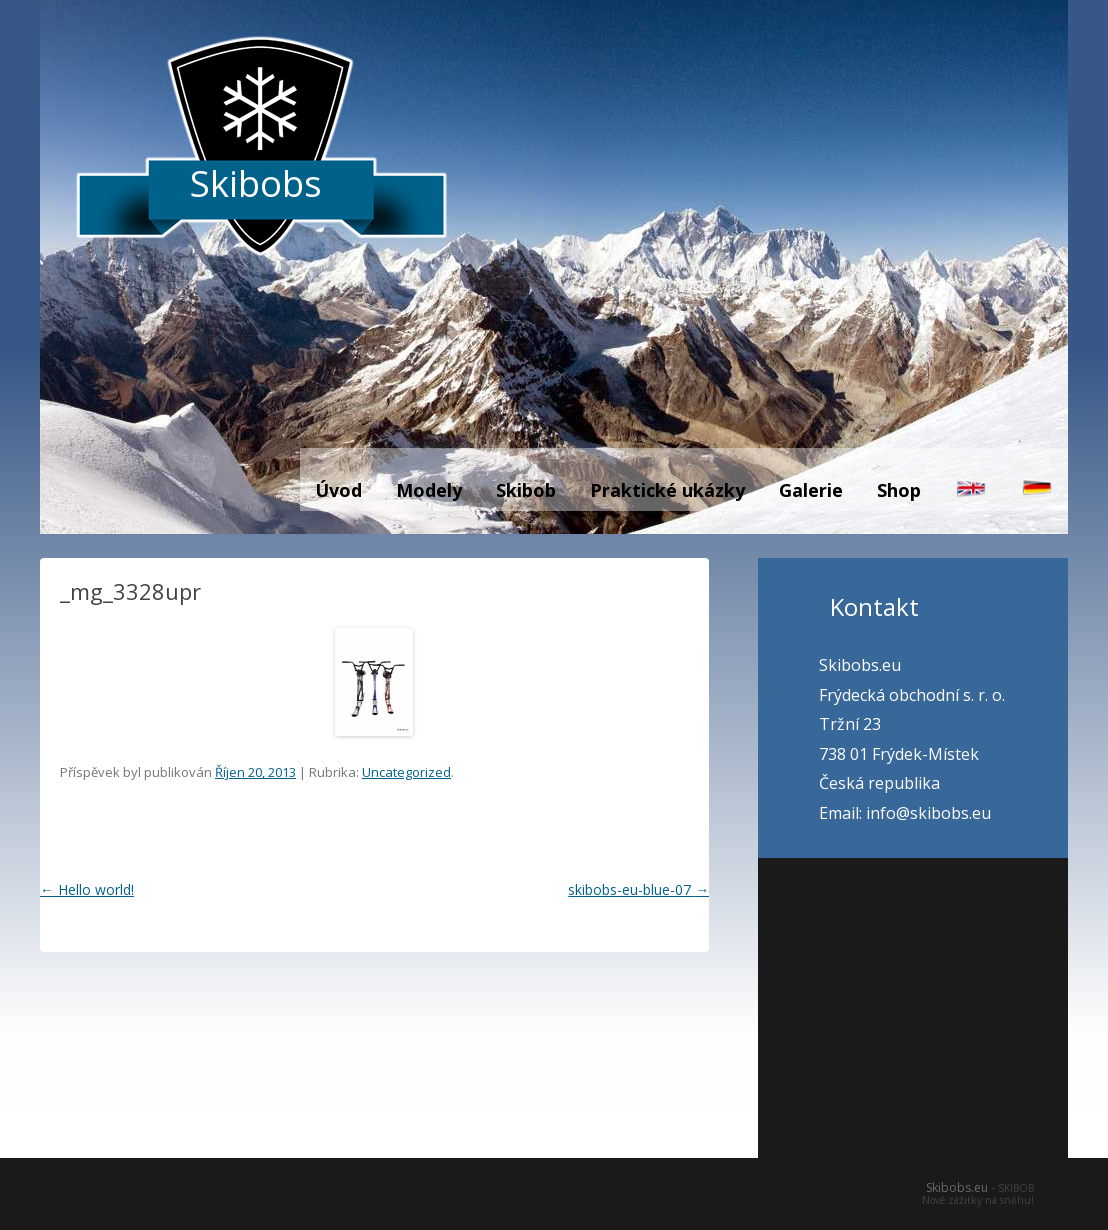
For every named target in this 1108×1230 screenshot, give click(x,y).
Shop (899, 490)
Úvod (338, 490)
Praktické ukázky (667, 490)
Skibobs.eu (957, 1187)
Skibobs (256, 183)
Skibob (526, 490)
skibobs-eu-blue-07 (638, 889)
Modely (429, 490)
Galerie (811, 490)
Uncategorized (406, 772)
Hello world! (87, 889)
